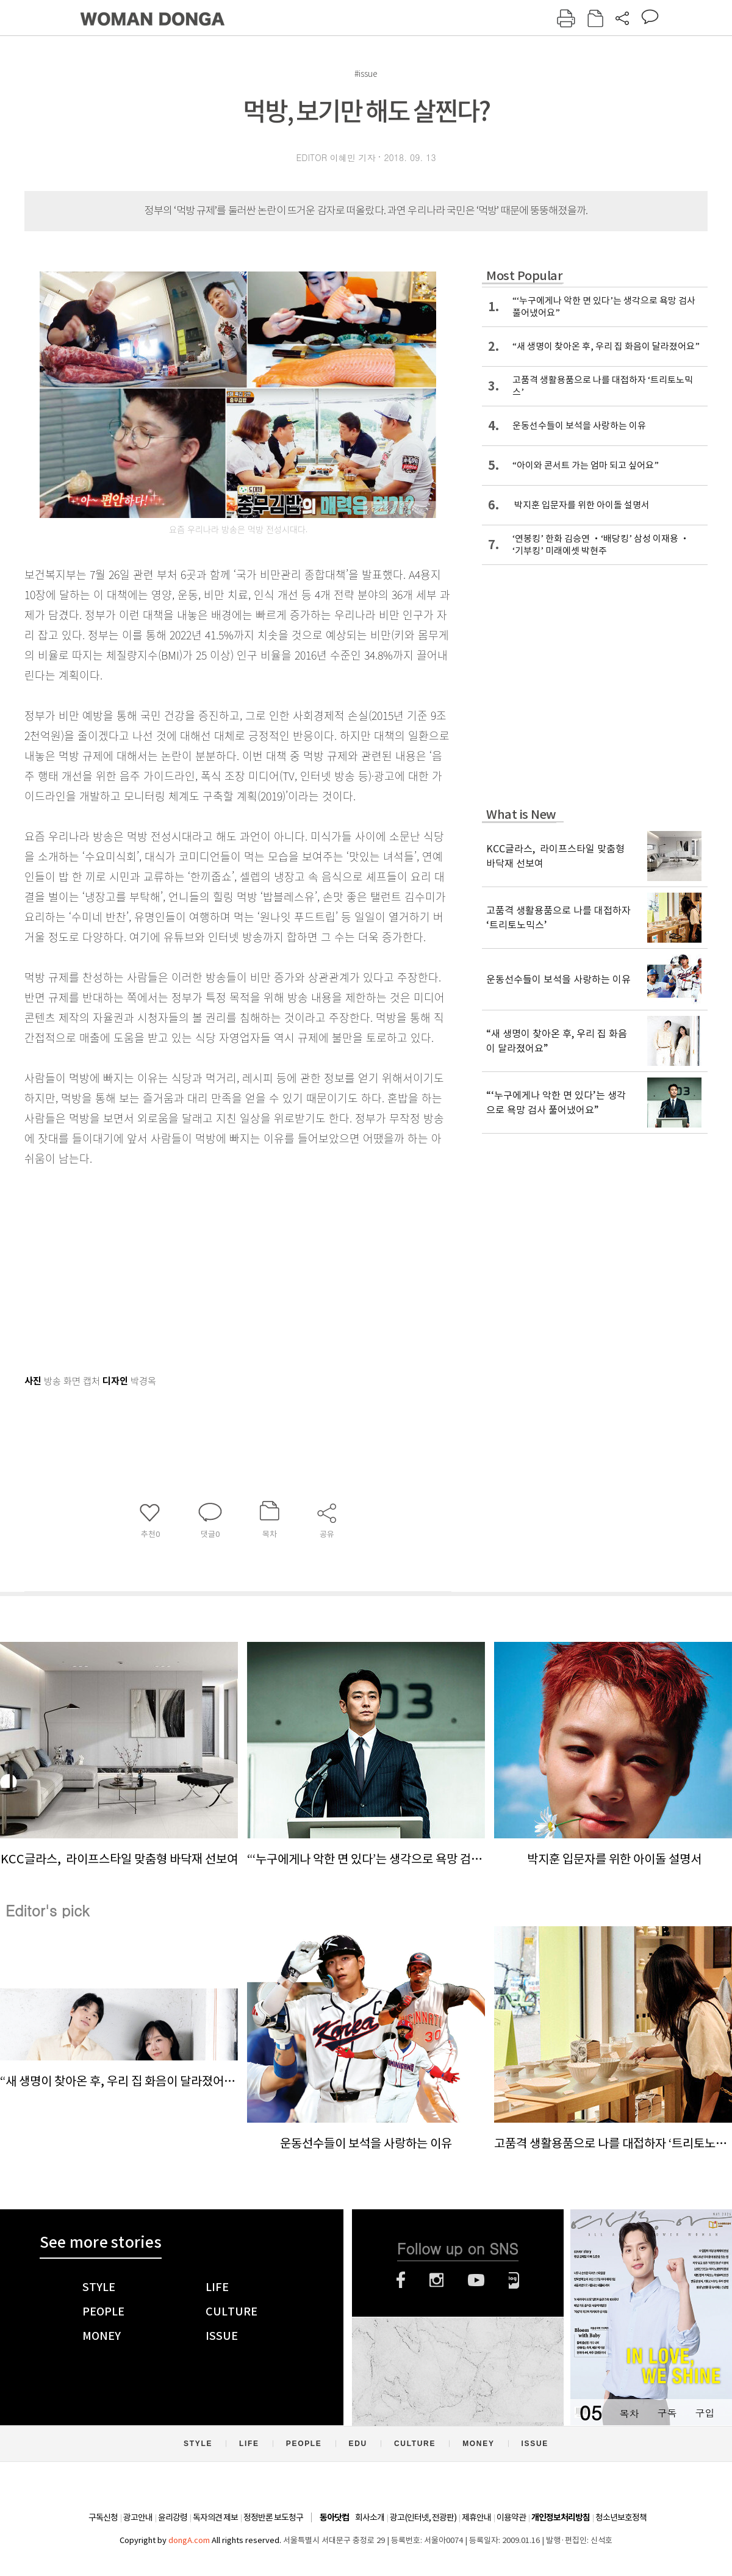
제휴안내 (476, 2517)
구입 (704, 2413)
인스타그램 (436, 2280)
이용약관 (511, 2517)
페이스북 (400, 2280)
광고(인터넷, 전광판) (423, 2517)
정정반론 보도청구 (273, 2517)
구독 (666, 2413)
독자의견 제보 (215, 2517)
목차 (629, 2413)
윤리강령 (172, 2517)
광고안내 (137, 2517)
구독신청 (103, 2517)
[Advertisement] (207, 1265)
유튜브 (476, 2280)
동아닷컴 (334, 2518)
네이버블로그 (514, 2280)
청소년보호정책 (621, 2517)
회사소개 (369, 2517)
